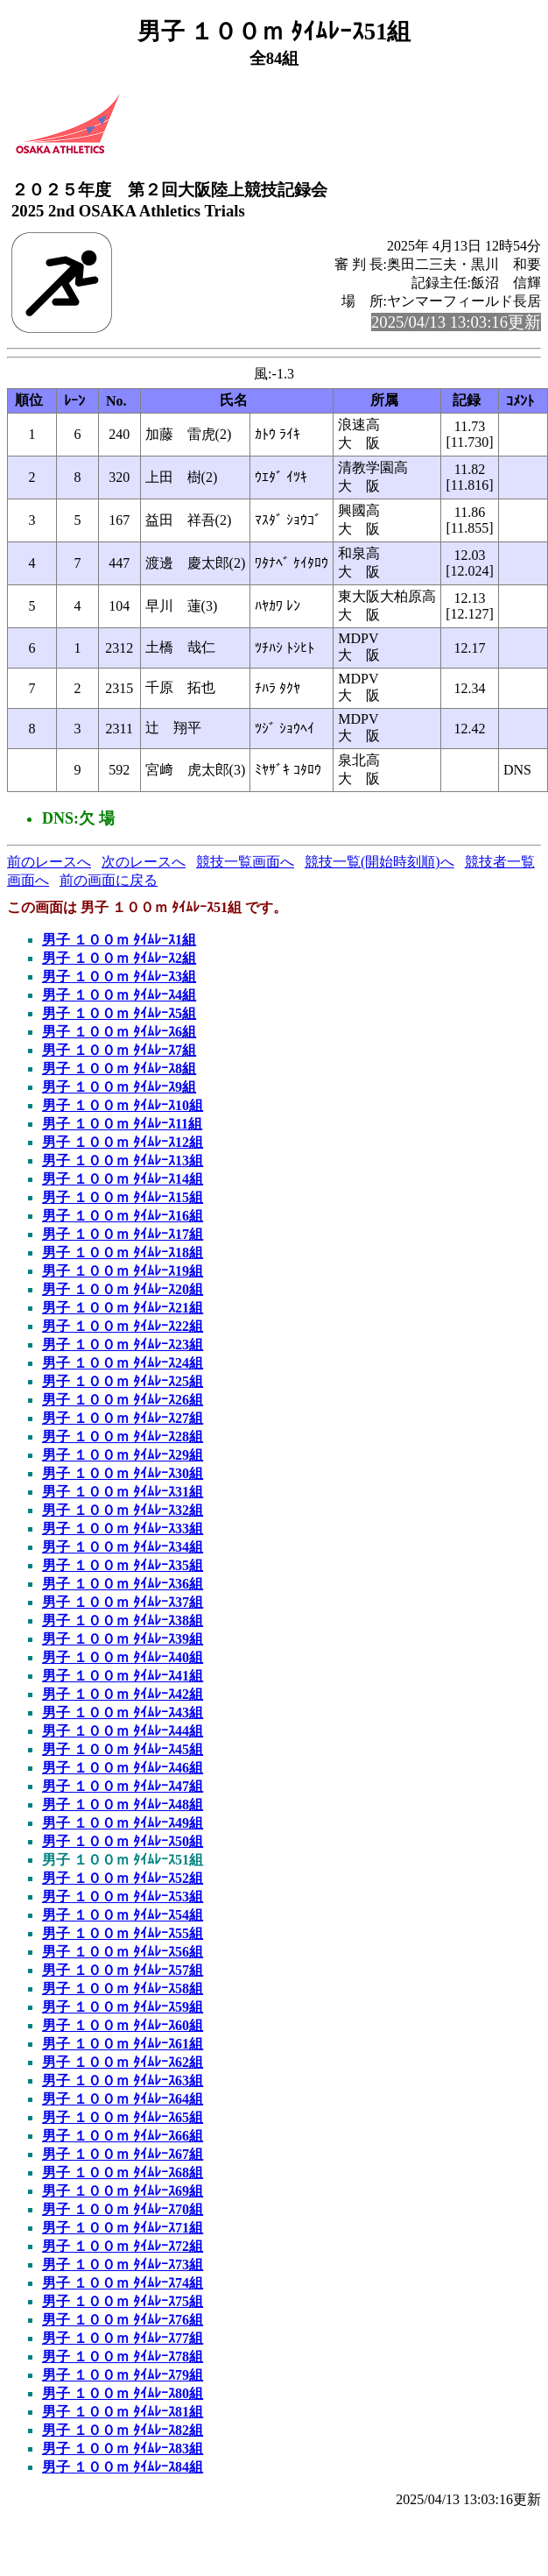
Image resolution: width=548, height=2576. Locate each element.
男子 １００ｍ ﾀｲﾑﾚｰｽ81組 (122, 2411)
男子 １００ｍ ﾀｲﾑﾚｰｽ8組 (119, 1068)
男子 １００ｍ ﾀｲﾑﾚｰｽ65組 (122, 2117)
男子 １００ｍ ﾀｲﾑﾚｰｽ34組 (122, 1546)
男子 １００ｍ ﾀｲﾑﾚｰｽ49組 (122, 1822)
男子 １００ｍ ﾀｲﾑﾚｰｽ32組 (122, 1510)
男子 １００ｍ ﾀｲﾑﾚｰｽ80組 (122, 2393)
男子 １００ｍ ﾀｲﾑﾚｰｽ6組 (119, 1031)
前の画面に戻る (109, 880)
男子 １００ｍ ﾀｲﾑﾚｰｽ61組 (122, 2043)
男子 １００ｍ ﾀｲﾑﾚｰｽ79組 (122, 2374)
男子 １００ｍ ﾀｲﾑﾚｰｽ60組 (122, 2025)
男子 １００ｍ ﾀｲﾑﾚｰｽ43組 (122, 1712)
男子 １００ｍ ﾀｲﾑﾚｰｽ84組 (122, 2466)
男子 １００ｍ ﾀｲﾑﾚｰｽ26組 (122, 1399)
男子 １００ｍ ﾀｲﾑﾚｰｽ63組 (122, 2080)
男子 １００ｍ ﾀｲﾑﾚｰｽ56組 (122, 1951)
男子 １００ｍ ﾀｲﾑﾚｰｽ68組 (122, 2172)
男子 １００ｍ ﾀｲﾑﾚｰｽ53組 (122, 1896)
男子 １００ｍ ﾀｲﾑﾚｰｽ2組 (119, 958)
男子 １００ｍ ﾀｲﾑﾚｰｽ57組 (122, 1970)
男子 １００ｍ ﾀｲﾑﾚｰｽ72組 (122, 2246)
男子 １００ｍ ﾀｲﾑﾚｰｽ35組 (122, 1565)
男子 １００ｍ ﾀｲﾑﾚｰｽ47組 (122, 1786)
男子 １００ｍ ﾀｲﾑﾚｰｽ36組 (122, 1583)
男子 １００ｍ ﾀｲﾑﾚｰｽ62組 (122, 2062)
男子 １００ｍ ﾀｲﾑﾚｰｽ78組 (122, 2356)
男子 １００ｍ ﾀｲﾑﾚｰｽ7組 (119, 1050)
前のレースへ (49, 861)
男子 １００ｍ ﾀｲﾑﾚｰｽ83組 (122, 2448)
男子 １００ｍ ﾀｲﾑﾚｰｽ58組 (122, 1988)
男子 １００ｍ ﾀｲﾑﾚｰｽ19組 (122, 1270)
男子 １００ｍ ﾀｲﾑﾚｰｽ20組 (122, 1289)
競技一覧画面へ (245, 861)
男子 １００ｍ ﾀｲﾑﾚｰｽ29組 (122, 1454)
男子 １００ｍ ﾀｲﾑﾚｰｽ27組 (122, 1418)
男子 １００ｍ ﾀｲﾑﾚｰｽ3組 (119, 976)
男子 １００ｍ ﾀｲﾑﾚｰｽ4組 (119, 994)
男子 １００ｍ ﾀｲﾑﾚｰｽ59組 (122, 2006)
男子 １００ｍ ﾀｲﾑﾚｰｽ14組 (122, 1178)
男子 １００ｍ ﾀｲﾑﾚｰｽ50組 (122, 1841)
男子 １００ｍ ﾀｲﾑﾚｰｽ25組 (122, 1381)
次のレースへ (144, 861)
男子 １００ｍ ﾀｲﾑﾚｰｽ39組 (122, 1638)
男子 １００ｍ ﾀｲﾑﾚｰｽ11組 (122, 1123)
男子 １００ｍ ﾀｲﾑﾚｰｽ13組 (122, 1160)
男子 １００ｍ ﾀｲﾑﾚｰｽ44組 (122, 1730)
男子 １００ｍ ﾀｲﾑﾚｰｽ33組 (122, 1528)
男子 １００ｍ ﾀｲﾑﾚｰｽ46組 (122, 1767)
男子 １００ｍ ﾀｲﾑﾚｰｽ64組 (122, 2098)
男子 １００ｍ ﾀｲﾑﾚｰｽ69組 (122, 2190)
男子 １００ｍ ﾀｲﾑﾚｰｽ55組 (122, 1933)
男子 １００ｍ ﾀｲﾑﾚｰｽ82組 (122, 2430)
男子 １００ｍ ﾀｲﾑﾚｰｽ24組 (122, 1362)
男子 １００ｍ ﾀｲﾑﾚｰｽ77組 (122, 2338)
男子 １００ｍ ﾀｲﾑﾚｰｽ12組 (122, 1142)
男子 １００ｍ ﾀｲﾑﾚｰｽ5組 (119, 1013)
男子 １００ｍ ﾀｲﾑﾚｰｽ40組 (122, 1657)
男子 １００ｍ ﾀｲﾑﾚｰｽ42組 (122, 1694)
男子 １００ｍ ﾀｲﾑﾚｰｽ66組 (122, 2135)
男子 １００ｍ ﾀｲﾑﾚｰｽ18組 (122, 1252)
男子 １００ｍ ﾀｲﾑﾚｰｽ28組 (122, 1436)
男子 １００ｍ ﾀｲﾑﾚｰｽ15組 (122, 1197)
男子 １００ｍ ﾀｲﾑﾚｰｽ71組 (122, 2227)
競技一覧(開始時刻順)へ (379, 861)
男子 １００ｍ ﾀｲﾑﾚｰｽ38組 (122, 1620)
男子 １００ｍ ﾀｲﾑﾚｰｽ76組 (122, 2319)
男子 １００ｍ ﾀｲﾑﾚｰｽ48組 (122, 1804)
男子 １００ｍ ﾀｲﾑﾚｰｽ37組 (122, 1602)
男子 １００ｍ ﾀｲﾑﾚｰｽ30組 (122, 1473)
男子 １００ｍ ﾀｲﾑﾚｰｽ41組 (122, 1675)
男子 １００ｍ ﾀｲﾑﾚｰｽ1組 (119, 939)
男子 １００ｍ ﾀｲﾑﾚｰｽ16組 (122, 1215)
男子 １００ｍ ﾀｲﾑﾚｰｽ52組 (122, 1878)
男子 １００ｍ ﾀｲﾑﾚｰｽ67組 (122, 2154)
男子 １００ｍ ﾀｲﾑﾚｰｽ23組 (122, 1344)
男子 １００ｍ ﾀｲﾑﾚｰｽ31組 (122, 1491)
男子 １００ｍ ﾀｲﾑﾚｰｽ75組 (122, 2301)
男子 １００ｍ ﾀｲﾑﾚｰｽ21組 (122, 1307)
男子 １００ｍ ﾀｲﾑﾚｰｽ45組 (122, 1749)
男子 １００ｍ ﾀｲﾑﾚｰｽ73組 (122, 2264)
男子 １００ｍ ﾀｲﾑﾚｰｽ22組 (122, 1326)
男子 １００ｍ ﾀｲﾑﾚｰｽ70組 (122, 2209)
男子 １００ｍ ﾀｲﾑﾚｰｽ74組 (122, 2282)
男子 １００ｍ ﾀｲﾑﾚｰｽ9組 (119, 1086)
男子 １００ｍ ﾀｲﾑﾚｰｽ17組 (122, 1234)
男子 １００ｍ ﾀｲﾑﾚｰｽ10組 (122, 1105)
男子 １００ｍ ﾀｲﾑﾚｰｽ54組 (122, 1914)
